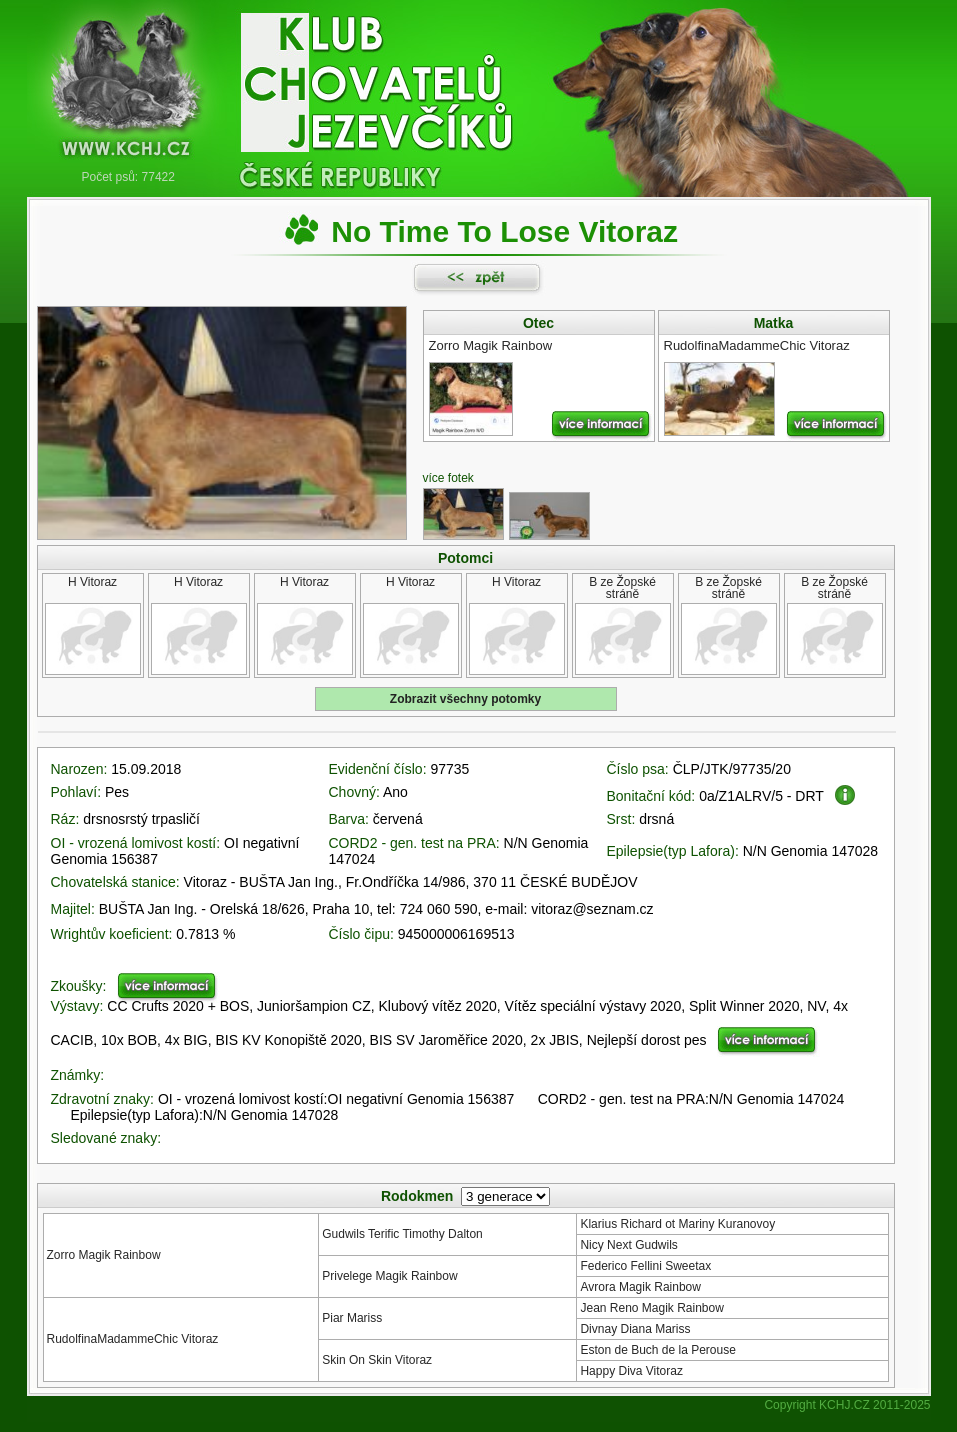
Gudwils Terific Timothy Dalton (402, 1234)
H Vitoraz (92, 582)
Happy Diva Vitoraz (631, 1371)
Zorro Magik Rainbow (104, 1255)
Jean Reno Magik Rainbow (651, 1308)
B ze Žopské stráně (622, 588)
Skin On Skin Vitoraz (377, 1360)
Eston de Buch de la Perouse (657, 1350)
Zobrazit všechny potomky (465, 699)
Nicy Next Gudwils (628, 1245)
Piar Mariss (352, 1318)
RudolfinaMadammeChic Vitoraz (133, 1339)
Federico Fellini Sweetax (645, 1266)
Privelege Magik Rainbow (389, 1276)
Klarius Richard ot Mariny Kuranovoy (677, 1224)
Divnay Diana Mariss (635, 1329)
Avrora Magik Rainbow (640, 1287)
